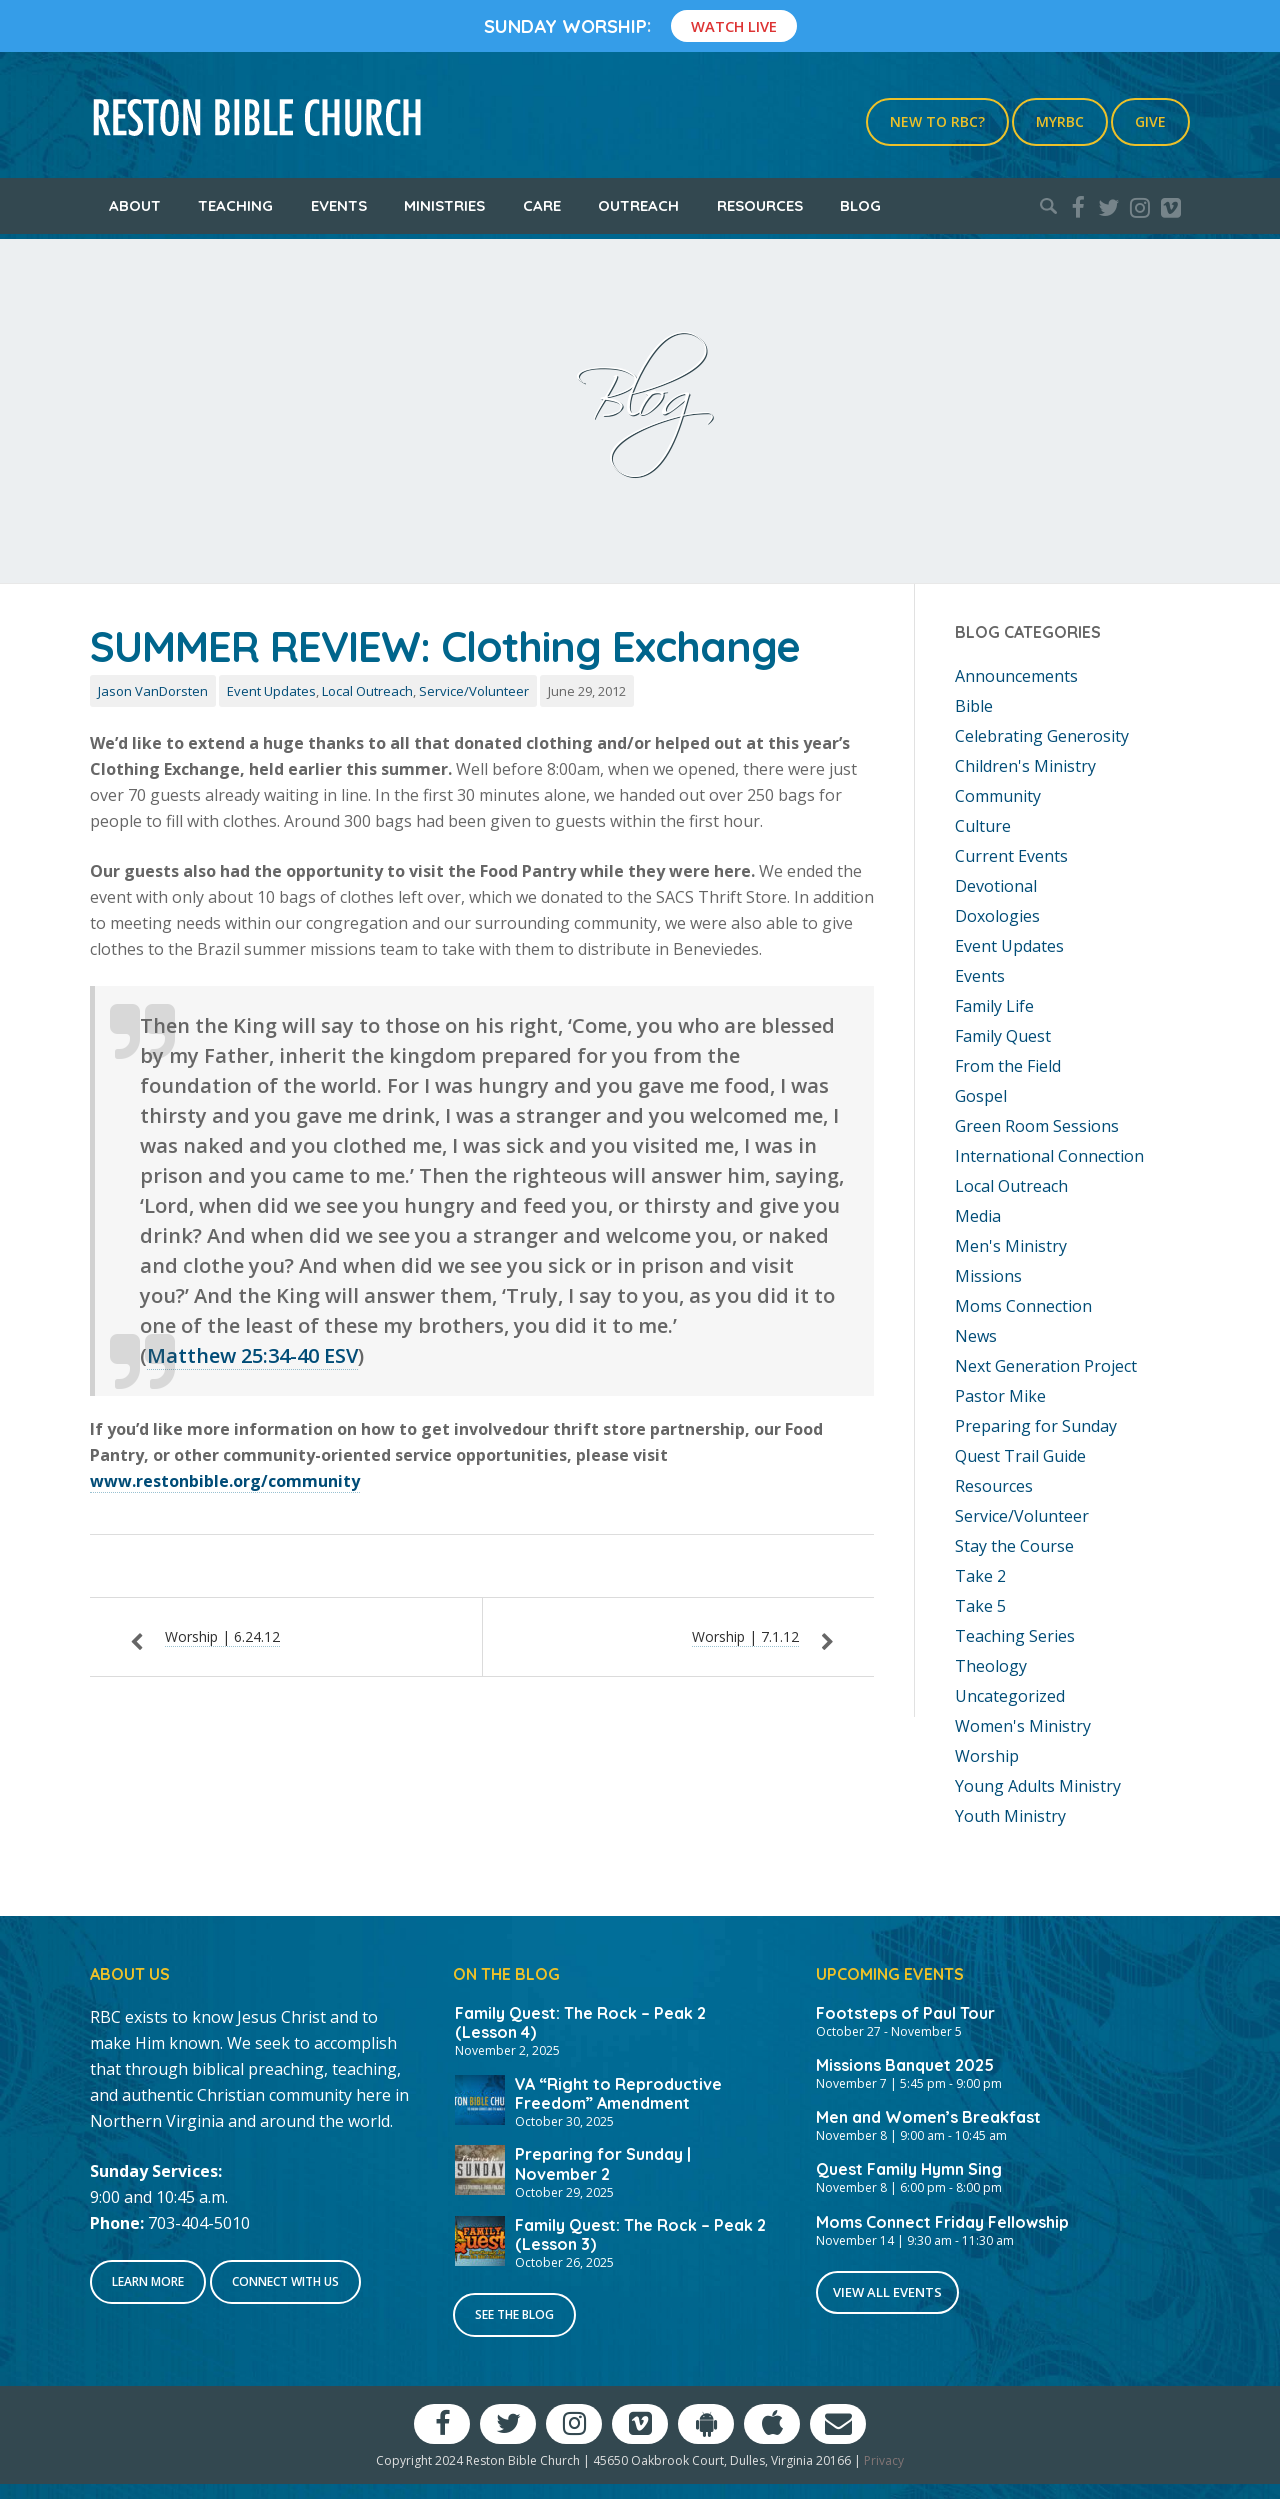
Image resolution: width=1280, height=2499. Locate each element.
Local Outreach (367, 691)
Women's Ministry (1023, 1726)
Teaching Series (1015, 1636)
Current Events (1011, 856)
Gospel (981, 1096)
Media (978, 1216)
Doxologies (997, 916)
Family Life (994, 1006)
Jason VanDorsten (153, 691)
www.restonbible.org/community (225, 1481)
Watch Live (734, 26)
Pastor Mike (1000, 1396)
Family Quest (1003, 1036)
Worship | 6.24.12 (222, 1636)
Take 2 (980, 1576)
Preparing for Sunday (1036, 1426)
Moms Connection (1023, 1306)
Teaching (235, 205)
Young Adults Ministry (1038, 1786)
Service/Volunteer (474, 691)
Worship (987, 1756)
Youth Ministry (1010, 1816)
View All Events (887, 2292)
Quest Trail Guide (1020, 1456)
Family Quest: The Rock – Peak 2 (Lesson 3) (640, 2234)
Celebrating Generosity (1042, 736)
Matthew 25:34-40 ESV (252, 1355)
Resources (760, 205)
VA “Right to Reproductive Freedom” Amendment (618, 2093)
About (135, 205)
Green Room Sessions (1037, 1126)
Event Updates (271, 691)
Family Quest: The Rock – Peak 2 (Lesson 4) (580, 2022)
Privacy (884, 2460)
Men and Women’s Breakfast (928, 2117)
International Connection (1049, 1156)
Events (339, 205)
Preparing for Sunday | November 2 (603, 2163)
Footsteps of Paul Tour (905, 2013)
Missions (988, 1276)
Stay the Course (1014, 1546)
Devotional (996, 886)
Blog (860, 205)
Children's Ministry (1025, 766)
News (976, 1336)
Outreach (638, 205)
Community (998, 796)
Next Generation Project (1046, 1366)
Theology (991, 1666)
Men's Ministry (1011, 1246)
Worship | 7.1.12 (745, 1636)
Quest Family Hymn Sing (909, 2169)
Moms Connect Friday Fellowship (942, 2222)
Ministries (444, 205)
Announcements (1016, 676)
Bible (974, 706)
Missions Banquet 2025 (905, 2065)
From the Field (1008, 1066)
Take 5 (980, 1606)
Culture (983, 826)
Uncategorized (1010, 1696)
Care (542, 205)
